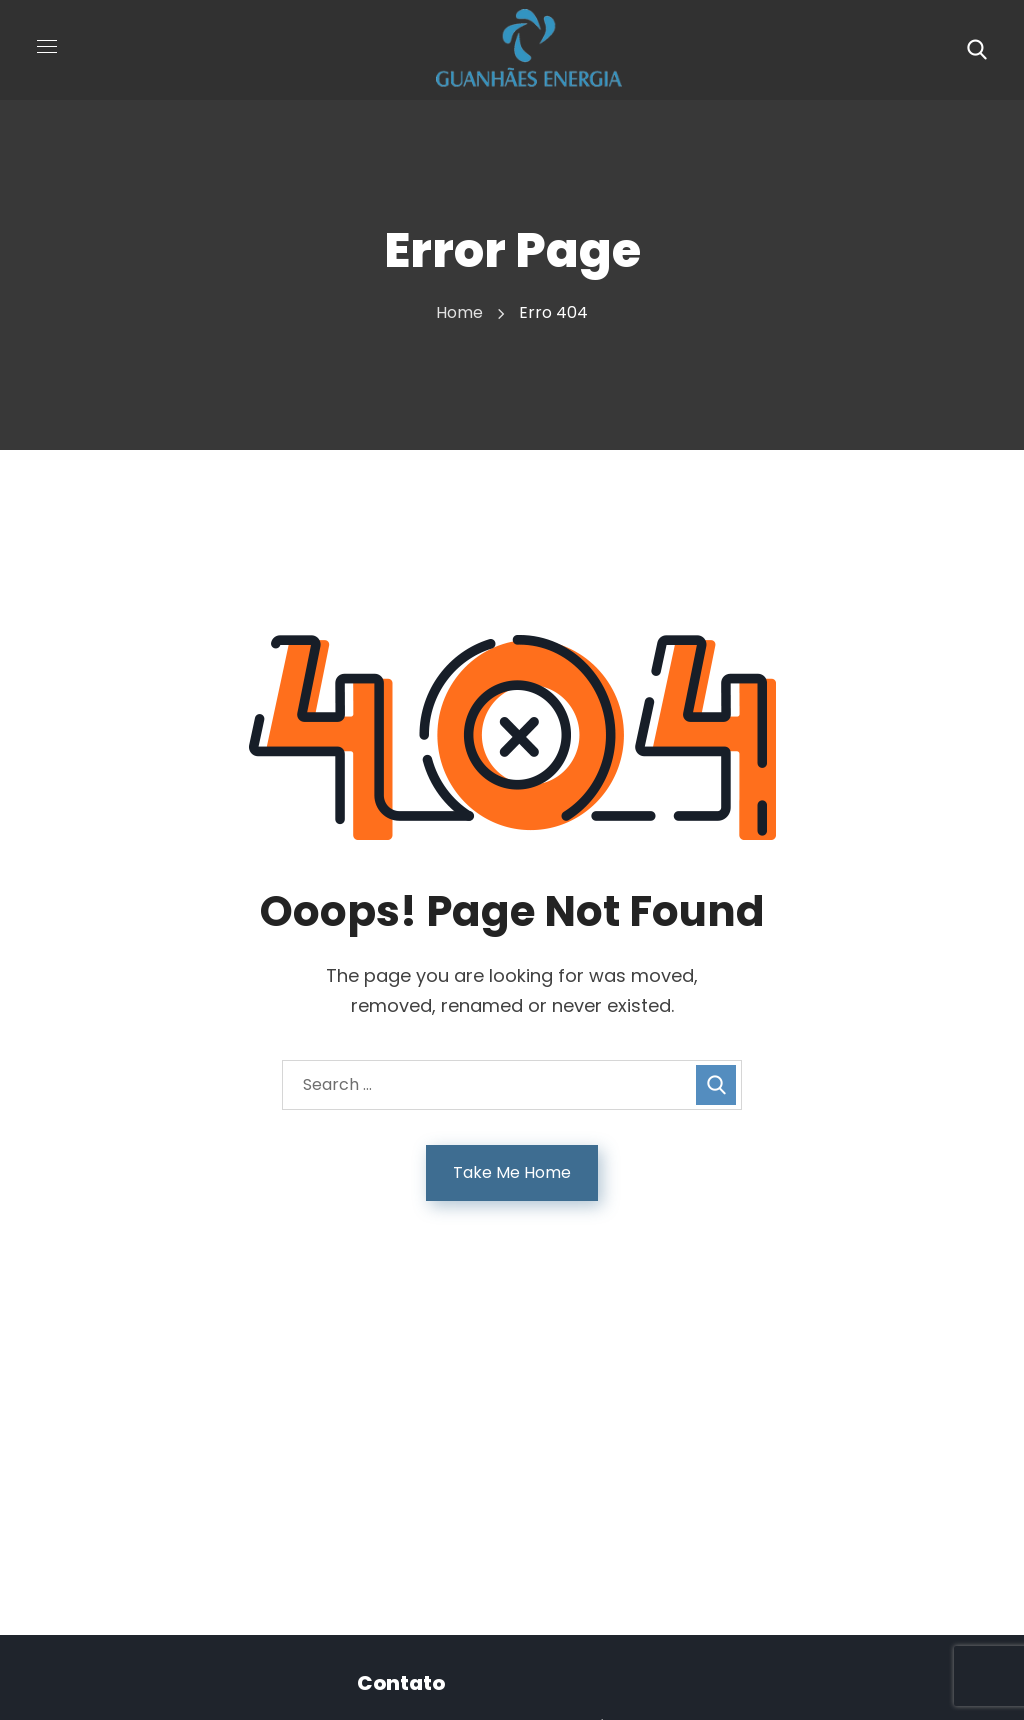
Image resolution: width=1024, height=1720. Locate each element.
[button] (977, 50)
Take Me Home (512, 1172)
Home (459, 312)
